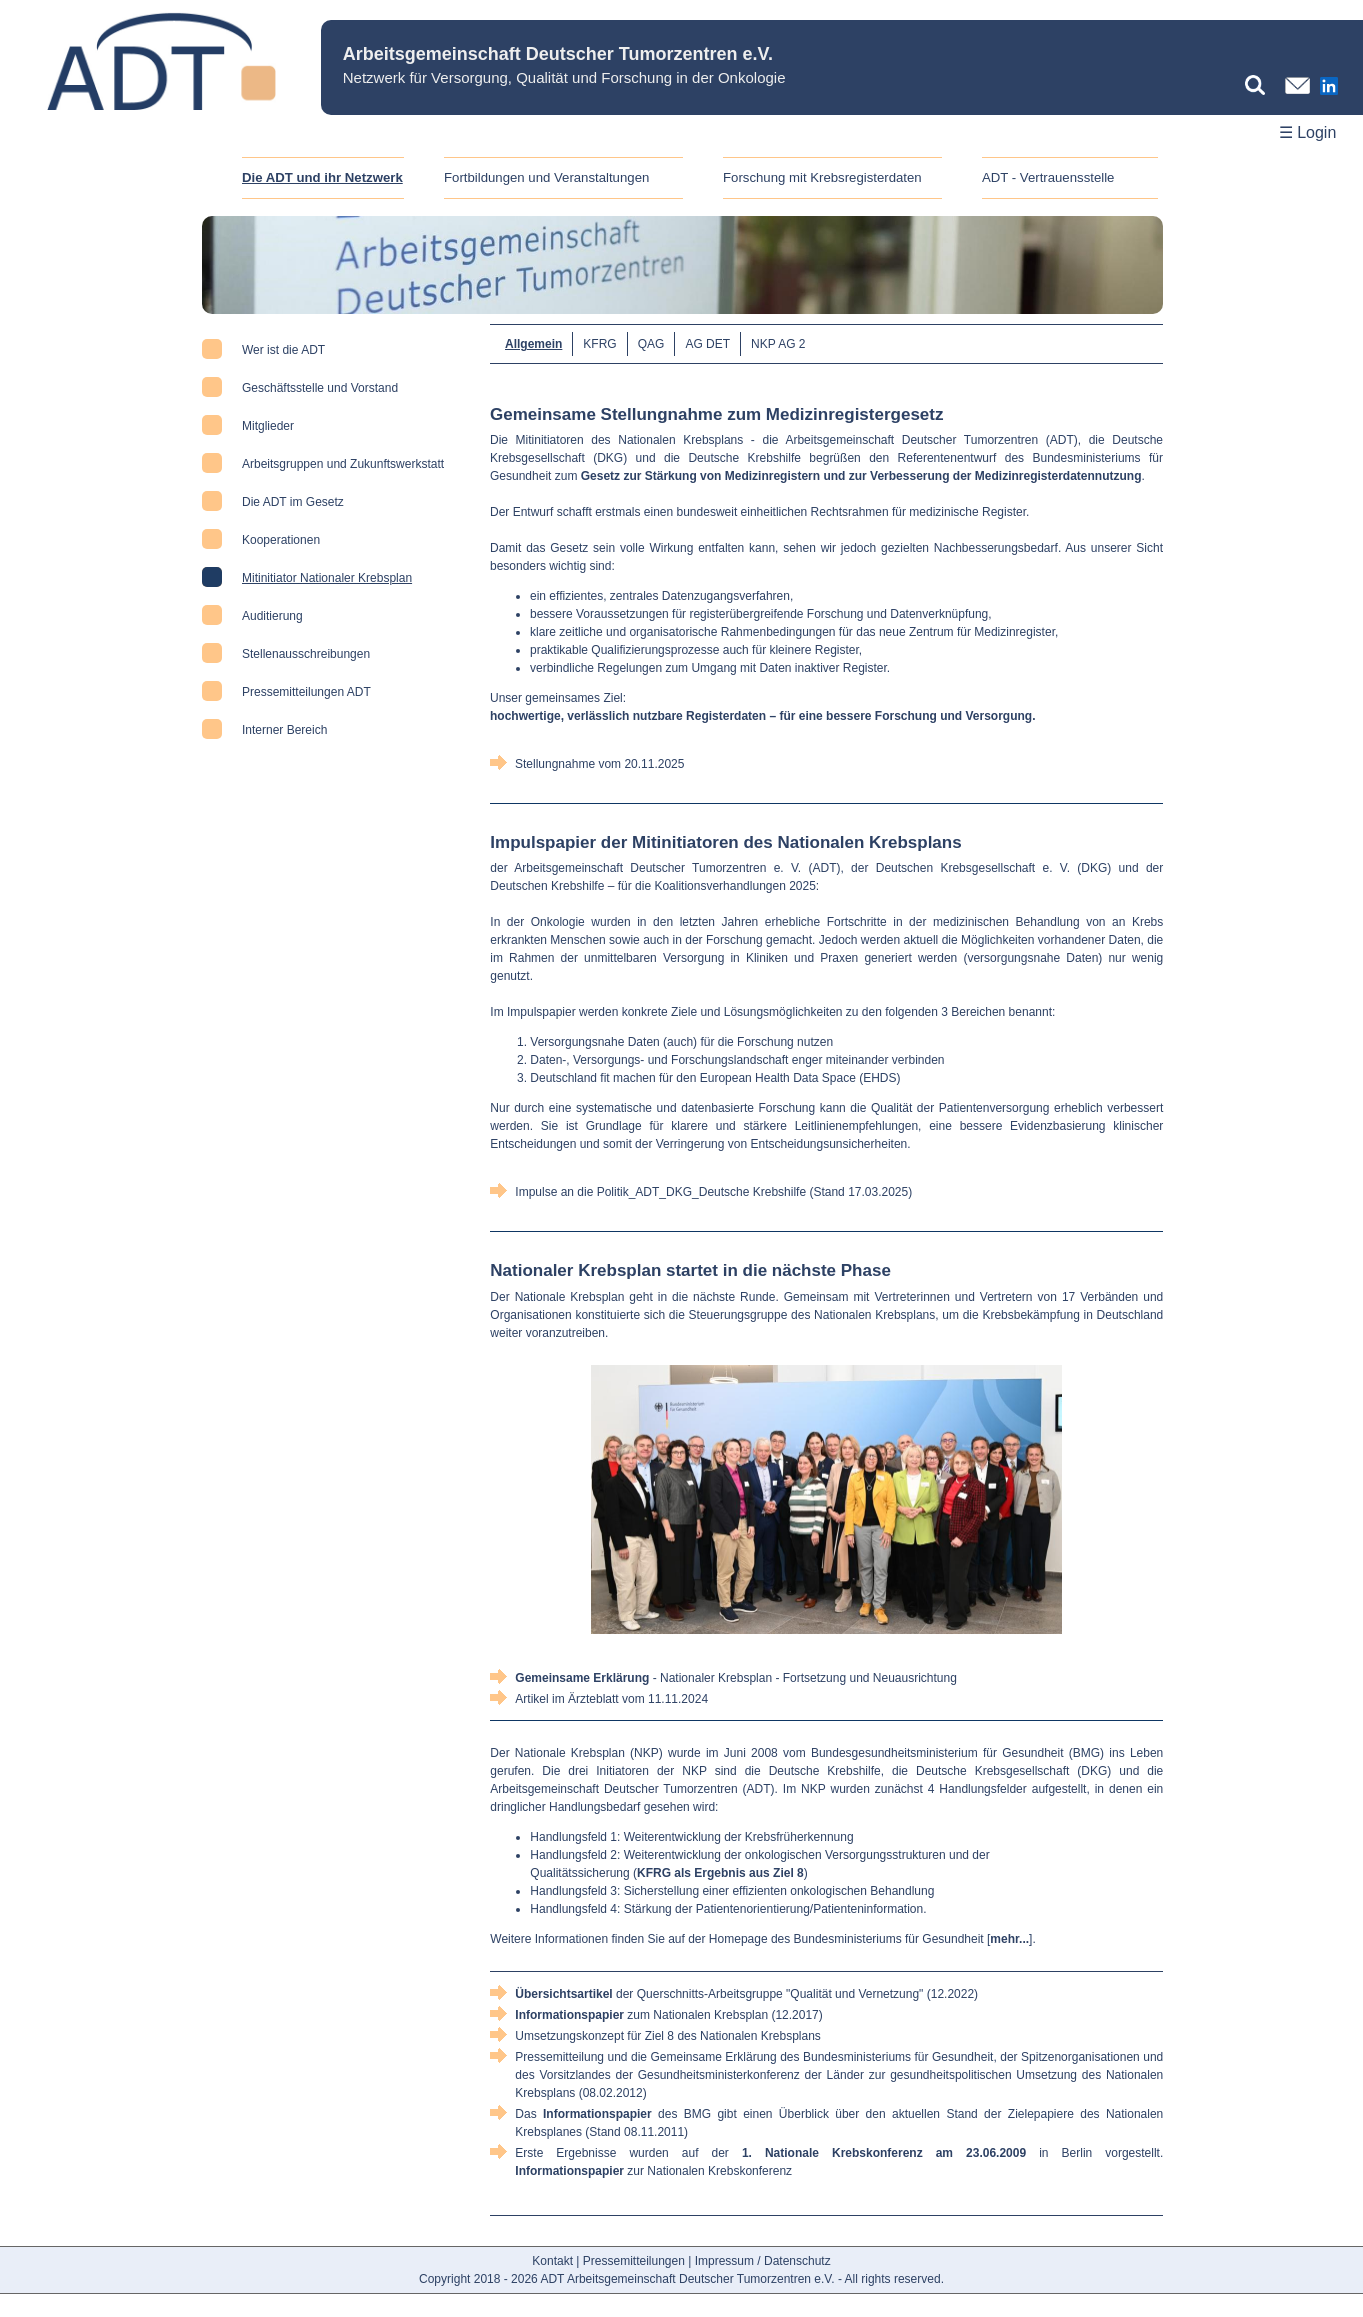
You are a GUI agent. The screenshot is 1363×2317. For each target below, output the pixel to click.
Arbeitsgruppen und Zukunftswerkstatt (343, 464)
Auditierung (272, 616)
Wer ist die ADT (283, 350)
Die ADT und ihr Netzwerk (322, 177)
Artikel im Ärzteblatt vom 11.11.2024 (611, 1699)
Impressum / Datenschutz (763, 2261)
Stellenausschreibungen (306, 654)
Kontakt (552, 2261)
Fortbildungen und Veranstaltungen (546, 177)
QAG (651, 344)
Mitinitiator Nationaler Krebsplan (327, 578)
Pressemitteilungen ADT (306, 692)
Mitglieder (268, 426)
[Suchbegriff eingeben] (1260, 85)
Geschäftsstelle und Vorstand (320, 388)
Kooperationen (281, 540)
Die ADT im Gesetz (293, 502)
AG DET (707, 344)
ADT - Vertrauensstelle (1048, 177)
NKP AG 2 (778, 344)
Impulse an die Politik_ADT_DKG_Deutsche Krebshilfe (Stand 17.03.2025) (713, 1192)
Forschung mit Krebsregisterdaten (822, 177)
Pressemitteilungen (634, 2261)
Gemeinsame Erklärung (714, 2057)
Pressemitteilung (559, 2057)
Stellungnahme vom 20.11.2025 (599, 764)
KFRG (599, 344)
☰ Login (1308, 132)
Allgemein (533, 344)
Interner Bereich (284, 730)
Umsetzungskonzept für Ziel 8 (594, 2036)
